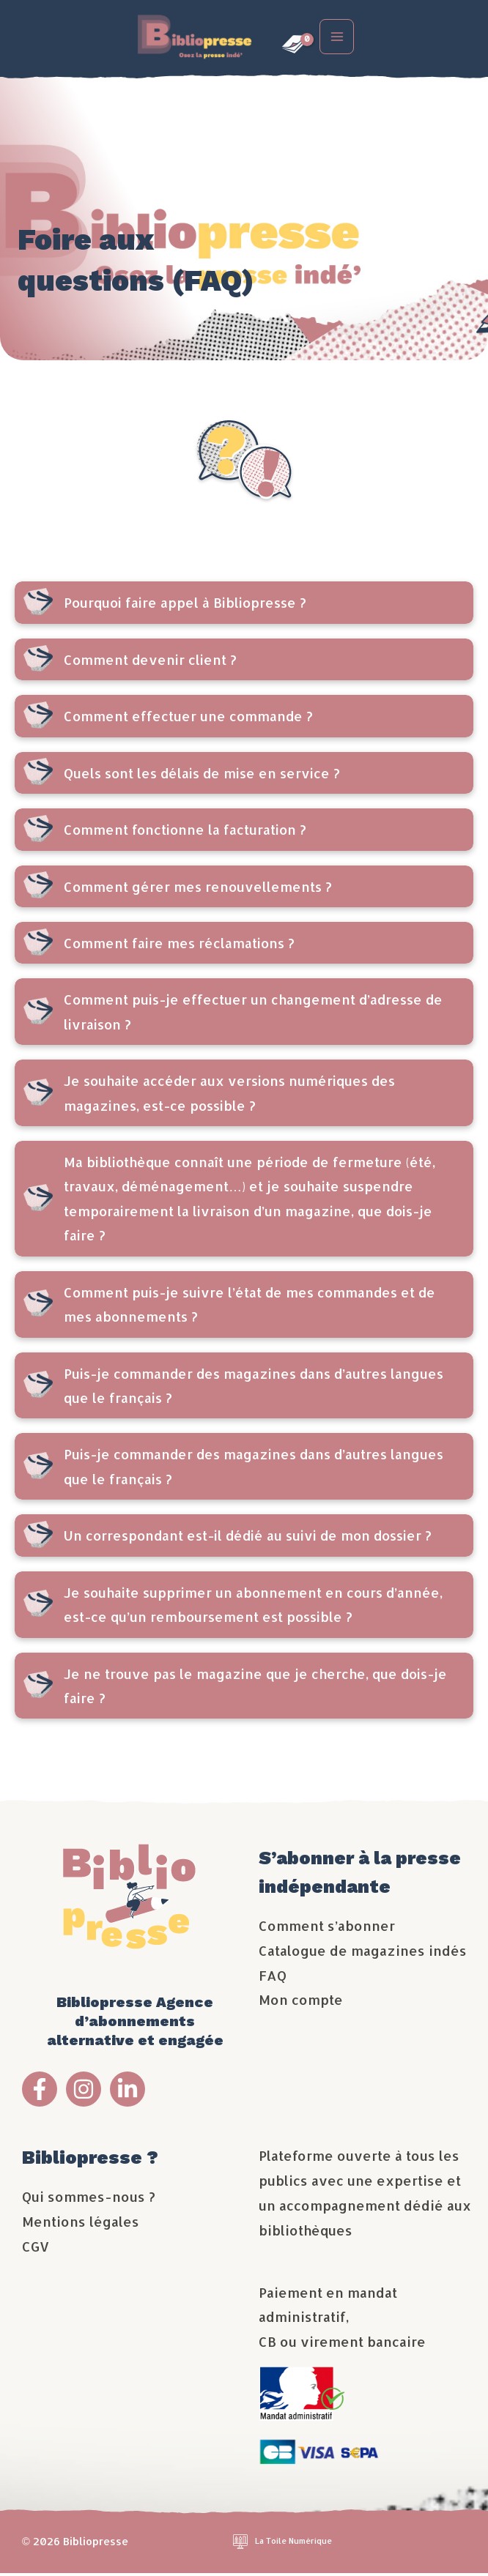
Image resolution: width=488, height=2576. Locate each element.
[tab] (244, 605)
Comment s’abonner (327, 1928)
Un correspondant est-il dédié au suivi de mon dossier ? (248, 1538)
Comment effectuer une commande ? (188, 718)
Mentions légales (80, 2224)
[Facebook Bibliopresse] (39, 2092)
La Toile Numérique (293, 2544)
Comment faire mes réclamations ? (179, 945)
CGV (35, 2249)
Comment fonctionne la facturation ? (185, 832)
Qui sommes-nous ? (88, 2199)
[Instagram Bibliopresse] (83, 2092)
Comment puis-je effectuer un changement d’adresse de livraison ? (253, 1014)
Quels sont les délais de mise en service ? (202, 775)
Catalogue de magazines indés (363, 1953)
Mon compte (301, 2002)
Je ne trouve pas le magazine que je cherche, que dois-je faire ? (255, 1687)
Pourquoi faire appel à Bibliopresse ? (185, 605)
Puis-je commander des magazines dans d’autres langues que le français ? (253, 1388)
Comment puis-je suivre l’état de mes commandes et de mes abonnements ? (249, 1307)
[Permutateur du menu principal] (340, 38)
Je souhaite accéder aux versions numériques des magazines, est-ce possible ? (229, 1095)
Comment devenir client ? (150, 662)
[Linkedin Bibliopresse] (127, 2092)
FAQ (272, 1977)
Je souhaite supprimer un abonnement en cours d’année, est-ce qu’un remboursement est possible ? (253, 1607)
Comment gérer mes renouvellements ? (198, 888)
